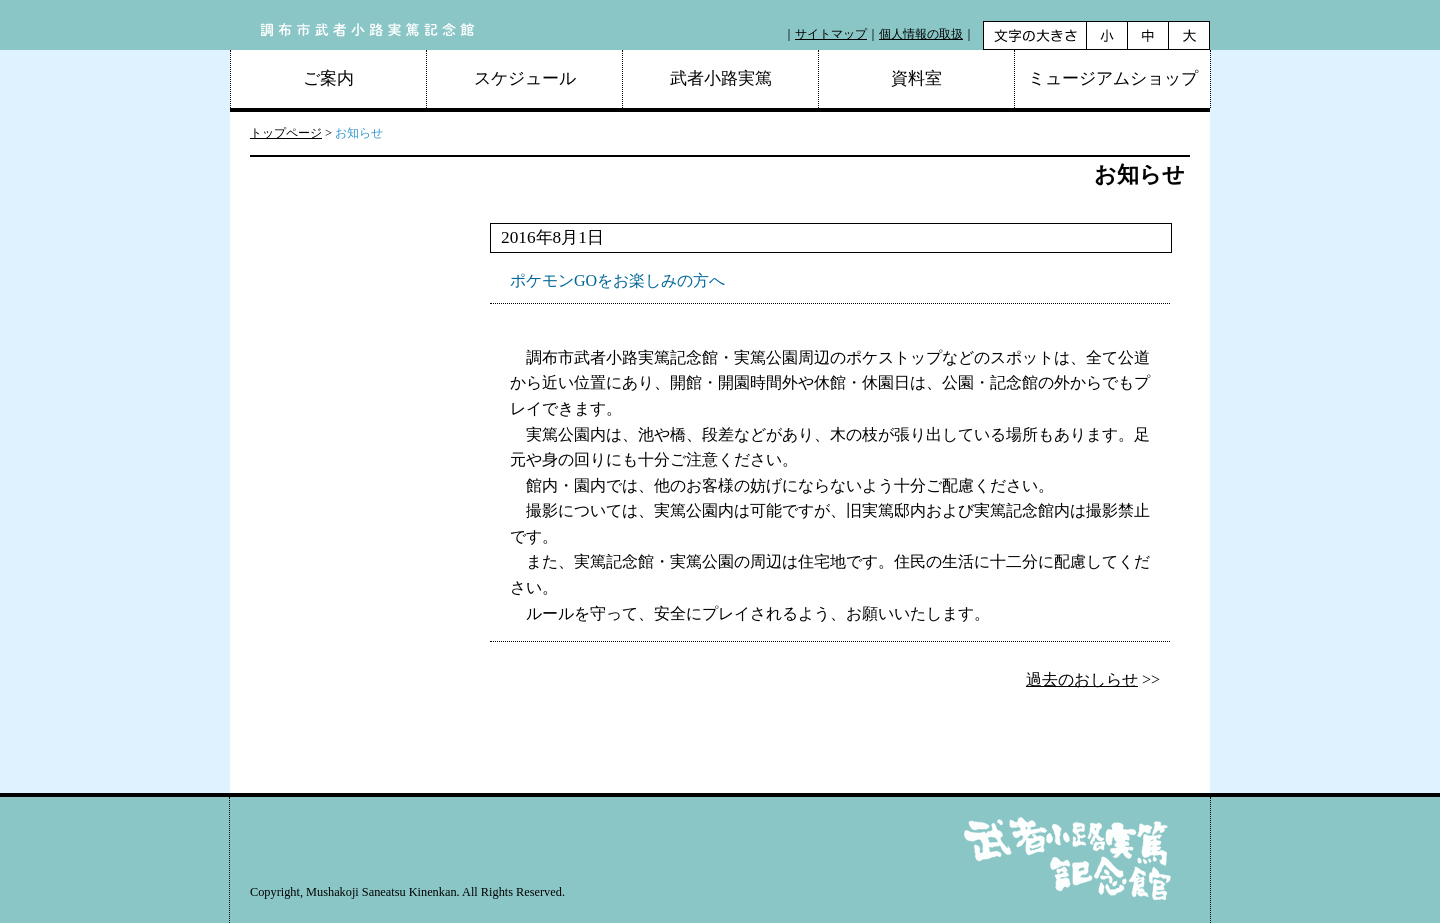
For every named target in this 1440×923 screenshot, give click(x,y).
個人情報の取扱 (921, 34)
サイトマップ (831, 34)
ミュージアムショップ (1113, 78)
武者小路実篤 (721, 78)
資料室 (916, 78)
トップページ (286, 133)
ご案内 (328, 78)
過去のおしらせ (1082, 679)
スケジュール (525, 78)
